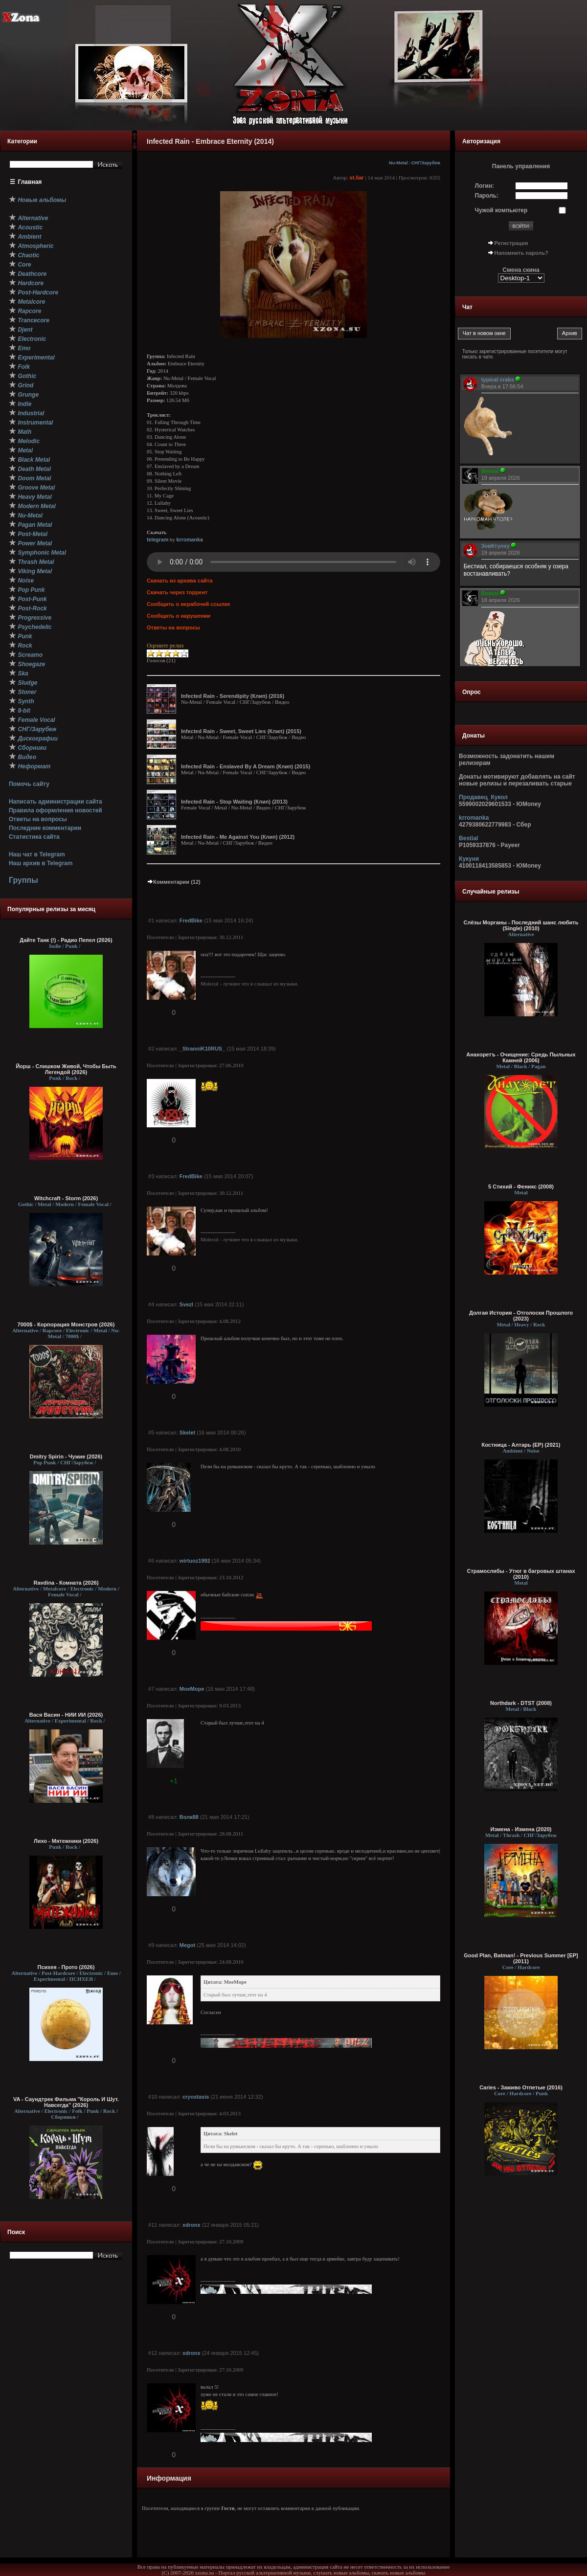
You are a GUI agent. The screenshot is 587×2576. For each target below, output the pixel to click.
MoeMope (192, 1689)
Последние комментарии (45, 828)
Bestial (468, 838)
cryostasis (195, 2097)
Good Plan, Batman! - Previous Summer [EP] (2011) (521, 1958)
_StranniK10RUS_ (203, 1049)
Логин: (484, 185)
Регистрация (511, 243)
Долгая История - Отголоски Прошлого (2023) (521, 1316)
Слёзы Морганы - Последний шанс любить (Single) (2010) (521, 925)
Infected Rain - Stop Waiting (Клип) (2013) (234, 802)
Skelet (187, 1432)
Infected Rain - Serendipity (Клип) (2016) (232, 696)
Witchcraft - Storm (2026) (66, 1198)
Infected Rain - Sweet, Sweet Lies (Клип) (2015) (241, 731)
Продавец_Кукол (483, 797)
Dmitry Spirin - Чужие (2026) (66, 1456)
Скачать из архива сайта (179, 580)
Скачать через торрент (177, 592)
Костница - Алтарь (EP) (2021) (521, 1445)
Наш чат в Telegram (37, 854)
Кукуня (469, 858)
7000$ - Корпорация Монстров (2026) (66, 1324)
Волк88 (189, 1817)
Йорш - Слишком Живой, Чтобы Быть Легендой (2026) (66, 1069)
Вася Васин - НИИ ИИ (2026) (66, 1715)
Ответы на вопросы (38, 819)
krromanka (189, 539)
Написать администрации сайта (55, 801)
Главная (30, 182)
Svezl (186, 1304)
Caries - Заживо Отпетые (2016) (521, 2087)
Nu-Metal (398, 162)
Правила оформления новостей (55, 810)
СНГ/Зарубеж (425, 162)
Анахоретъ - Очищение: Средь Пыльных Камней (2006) (520, 1057)
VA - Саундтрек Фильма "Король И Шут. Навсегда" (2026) (66, 2102)
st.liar (357, 177)
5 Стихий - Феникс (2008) (521, 1186)
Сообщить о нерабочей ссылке (188, 604)
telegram (157, 539)
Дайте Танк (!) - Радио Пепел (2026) (66, 940)
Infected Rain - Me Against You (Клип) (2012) (237, 837)
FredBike (191, 920)
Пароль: (487, 195)
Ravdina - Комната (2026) (65, 1583)
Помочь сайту (29, 784)
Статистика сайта (34, 836)
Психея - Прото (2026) (66, 1967)
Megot (187, 1945)
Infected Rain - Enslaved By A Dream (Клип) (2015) (245, 766)
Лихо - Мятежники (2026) (66, 1841)
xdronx (191, 2225)
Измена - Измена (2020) (521, 1829)
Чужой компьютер (501, 210)
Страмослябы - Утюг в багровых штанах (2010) (521, 1574)
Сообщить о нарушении (178, 616)
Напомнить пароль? (521, 253)
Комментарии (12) (174, 882)
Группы (23, 880)
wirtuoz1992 (195, 1561)
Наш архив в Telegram (40, 863)
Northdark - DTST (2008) (521, 1703)
